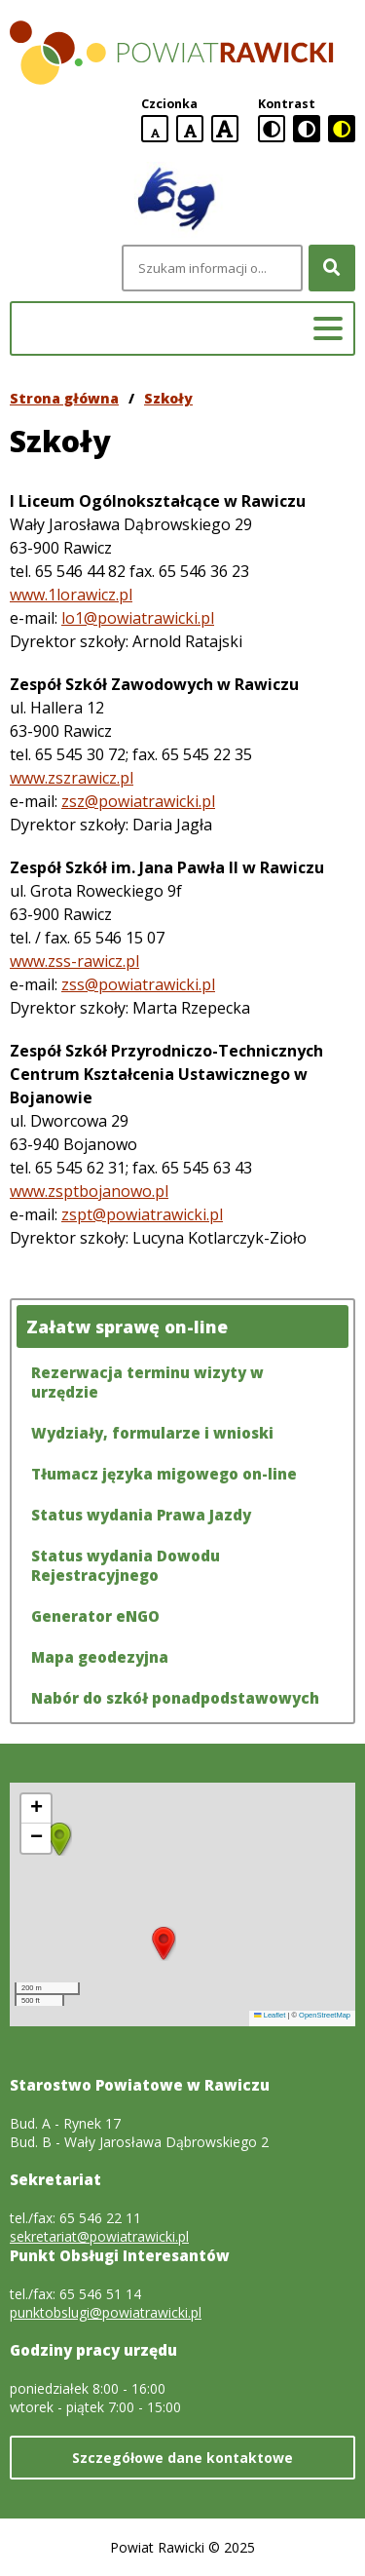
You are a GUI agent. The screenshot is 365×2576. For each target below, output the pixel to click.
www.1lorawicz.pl (71, 594)
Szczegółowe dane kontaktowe (182, 2457)
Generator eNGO (95, 1616)
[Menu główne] (328, 328)
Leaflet (269, 2015)
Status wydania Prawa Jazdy (141, 1514)
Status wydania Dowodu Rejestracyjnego (125, 1565)
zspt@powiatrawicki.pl (142, 1214)
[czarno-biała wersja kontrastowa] (306, 128)
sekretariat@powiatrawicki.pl (99, 2236)
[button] (163, 1943)
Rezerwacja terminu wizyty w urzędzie (147, 1382)
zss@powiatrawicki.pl (138, 984)
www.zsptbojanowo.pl (89, 1191)
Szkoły (168, 398)
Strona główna (64, 398)
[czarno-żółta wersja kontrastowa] (341, 128)
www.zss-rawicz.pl (74, 961)
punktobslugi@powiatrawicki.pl (105, 2312)
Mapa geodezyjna (99, 1657)
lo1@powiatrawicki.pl (137, 618)
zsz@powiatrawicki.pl (138, 801)
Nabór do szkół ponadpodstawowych (175, 1698)
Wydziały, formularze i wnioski (152, 1432)
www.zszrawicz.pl (71, 777)
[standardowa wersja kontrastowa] (271, 128)
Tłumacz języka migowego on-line (164, 1473)
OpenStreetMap (324, 2015)
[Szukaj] (332, 268)
